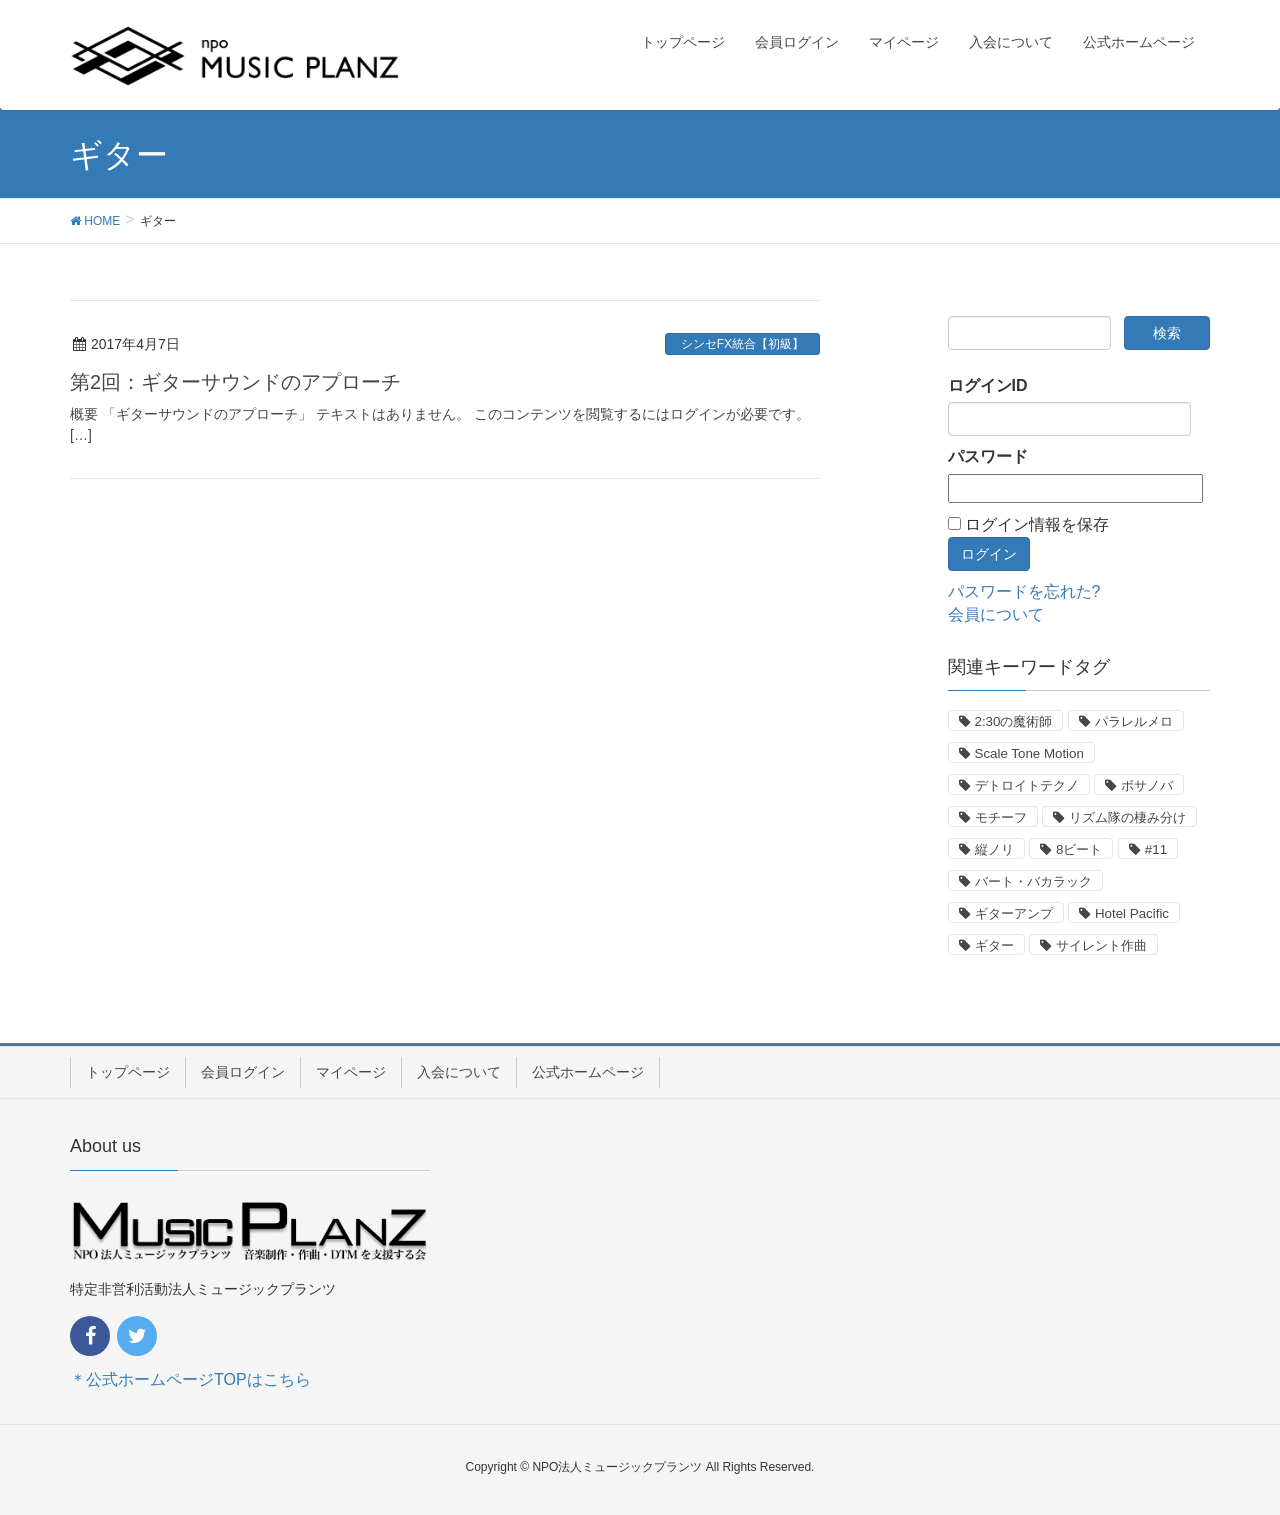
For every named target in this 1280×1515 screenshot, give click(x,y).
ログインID (988, 385)
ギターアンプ (1014, 913)
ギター (994, 945)
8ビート (1079, 849)
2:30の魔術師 (1014, 721)
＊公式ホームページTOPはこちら (190, 1379)
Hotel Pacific (1132, 913)
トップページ (128, 1072)
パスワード (988, 456)
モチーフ (1001, 817)
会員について (996, 614)
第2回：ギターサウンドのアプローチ (235, 382)
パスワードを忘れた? (1024, 591)
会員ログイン (243, 1072)
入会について (459, 1072)
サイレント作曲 (1101, 945)
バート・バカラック (1033, 881)
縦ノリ (994, 849)
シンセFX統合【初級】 (742, 344)
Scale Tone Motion (1029, 753)
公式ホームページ (588, 1072)
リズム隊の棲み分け (1127, 817)
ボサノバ (1147, 785)
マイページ (351, 1072)
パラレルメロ (1134, 721)
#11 (1156, 849)
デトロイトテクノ (1027, 785)
